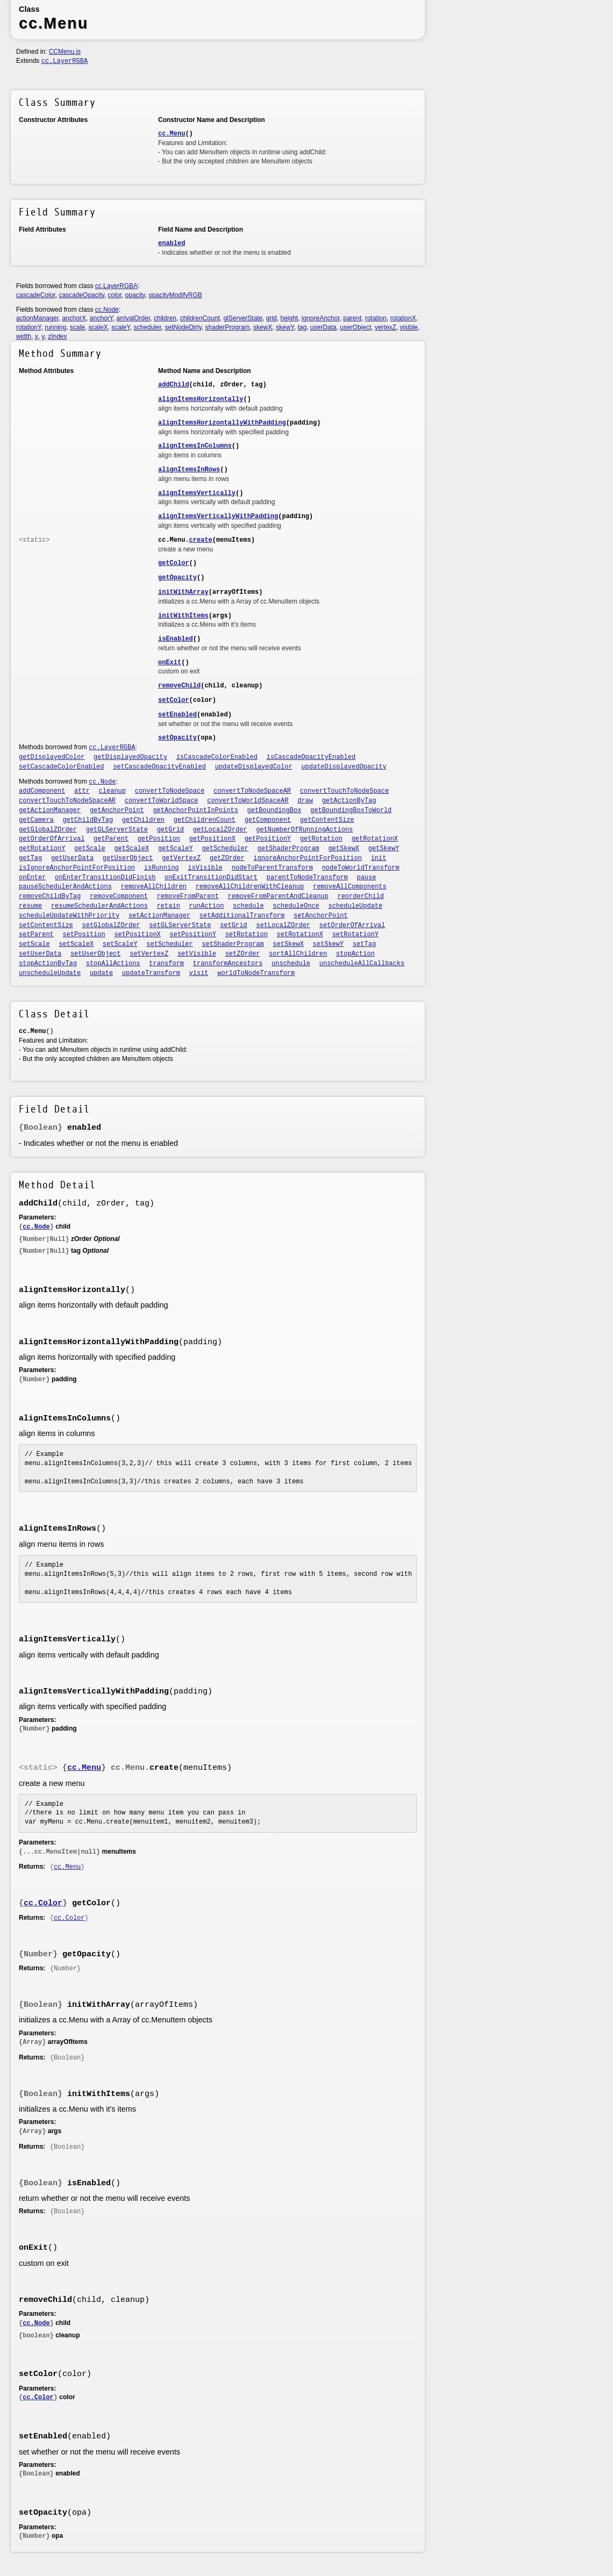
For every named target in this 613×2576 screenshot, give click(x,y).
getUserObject (128, 858)
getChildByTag (88, 820)
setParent (36, 934)
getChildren (143, 820)
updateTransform (151, 973)
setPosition (84, 934)
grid (271, 318)
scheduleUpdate (355, 906)
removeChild (179, 686)
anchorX (74, 318)
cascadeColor (35, 295)
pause (366, 877)
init (379, 858)
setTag (364, 944)
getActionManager (50, 810)
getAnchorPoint (117, 810)
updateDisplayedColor (254, 767)
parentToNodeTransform (307, 877)
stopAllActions (113, 963)
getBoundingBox (274, 810)
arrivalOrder (134, 318)
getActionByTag (349, 801)
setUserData (40, 954)
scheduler (147, 327)
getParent (111, 839)
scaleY (120, 327)
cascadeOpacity (81, 295)
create (200, 540)
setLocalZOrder (283, 925)
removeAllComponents (350, 887)
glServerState (242, 318)
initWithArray (183, 592)
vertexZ (385, 327)
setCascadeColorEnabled (61, 767)
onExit (169, 662)
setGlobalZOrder (111, 925)
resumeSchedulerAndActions (99, 906)
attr (82, 791)
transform (166, 963)
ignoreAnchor (321, 318)
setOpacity (177, 738)
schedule (248, 906)
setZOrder (242, 954)
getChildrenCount (205, 820)
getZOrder (227, 858)
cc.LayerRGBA (64, 61)
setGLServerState (180, 925)
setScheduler (169, 944)
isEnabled (175, 639)
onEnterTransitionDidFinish (105, 877)
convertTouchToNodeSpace (344, 791)
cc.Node (107, 309)
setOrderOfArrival (352, 925)
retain (168, 906)
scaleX (98, 327)
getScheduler (225, 848)
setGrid (233, 925)
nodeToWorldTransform (361, 868)
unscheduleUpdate (50, 973)
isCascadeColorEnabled (217, 757)
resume (30, 906)
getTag (30, 858)
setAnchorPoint (321, 916)
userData (323, 327)
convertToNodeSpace (170, 791)
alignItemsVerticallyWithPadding (218, 516)
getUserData (72, 858)
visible (409, 327)
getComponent (268, 820)
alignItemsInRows (189, 469)
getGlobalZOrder (48, 830)
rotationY (28, 327)
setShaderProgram (232, 944)
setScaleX (76, 944)
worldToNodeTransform (256, 973)
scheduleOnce (296, 906)
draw (305, 801)
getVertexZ (181, 858)
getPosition (159, 839)
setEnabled (177, 715)
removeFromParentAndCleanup (278, 896)
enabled (171, 243)
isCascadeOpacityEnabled (311, 757)
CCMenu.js (65, 51)
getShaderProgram (288, 848)
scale (77, 327)
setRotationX (300, 934)
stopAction (355, 954)
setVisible (196, 954)
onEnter (32, 877)
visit (199, 973)
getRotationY (42, 848)
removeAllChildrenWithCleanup (250, 887)
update (101, 973)
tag (301, 327)
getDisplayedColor (51, 757)
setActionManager (159, 916)
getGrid (170, 830)
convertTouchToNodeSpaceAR (67, 801)
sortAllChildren (298, 954)
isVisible (205, 868)
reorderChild (360, 896)
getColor (173, 563)
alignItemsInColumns (195, 446)
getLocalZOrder (220, 830)
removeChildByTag (50, 896)
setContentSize (46, 925)
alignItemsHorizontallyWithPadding (222, 423)
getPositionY (268, 839)
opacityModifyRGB (175, 295)
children (165, 318)
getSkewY (384, 848)
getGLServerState (117, 830)
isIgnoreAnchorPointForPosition (77, 868)
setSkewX (288, 944)
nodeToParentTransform (272, 868)
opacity (135, 295)
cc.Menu (171, 134)
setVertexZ (149, 954)
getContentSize (327, 820)
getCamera (36, 820)
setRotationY (355, 934)
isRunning (161, 868)
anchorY (101, 318)
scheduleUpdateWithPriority (69, 916)
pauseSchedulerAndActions (65, 887)
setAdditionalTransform (241, 916)
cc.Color (43, 1903)
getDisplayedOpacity (130, 757)
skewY (285, 327)
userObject (355, 327)
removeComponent (119, 896)
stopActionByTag (48, 963)
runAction (206, 906)
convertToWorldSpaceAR (247, 801)
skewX (262, 327)
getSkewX (343, 848)
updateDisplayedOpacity (343, 767)
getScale (89, 848)
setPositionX (137, 934)
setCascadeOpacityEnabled (159, 767)
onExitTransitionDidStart (211, 877)
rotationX (403, 318)
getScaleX (131, 848)
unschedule (291, 963)
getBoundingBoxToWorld (350, 810)
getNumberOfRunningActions (304, 830)
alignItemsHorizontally (200, 399)
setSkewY (328, 944)
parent (352, 318)
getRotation (321, 839)
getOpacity (177, 578)
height (289, 318)
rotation (376, 318)
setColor (173, 700)
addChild (173, 385)
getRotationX (375, 839)
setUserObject (95, 954)
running (55, 327)
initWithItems (183, 616)
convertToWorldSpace (161, 801)
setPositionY (193, 934)
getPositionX (212, 839)
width (23, 336)
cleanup (112, 791)
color (115, 295)
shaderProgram (227, 327)
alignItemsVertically (197, 493)
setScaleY (120, 944)
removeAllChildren (154, 887)
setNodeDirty (183, 327)
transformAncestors (228, 963)
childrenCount (200, 318)
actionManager (37, 318)
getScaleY (175, 848)
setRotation (246, 934)
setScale (34, 944)
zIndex (57, 336)
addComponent (42, 791)
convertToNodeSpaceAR (252, 791)
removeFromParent (188, 896)
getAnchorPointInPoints (195, 810)
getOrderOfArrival (51, 839)
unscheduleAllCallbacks (361, 963)
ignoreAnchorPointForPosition (307, 858)
